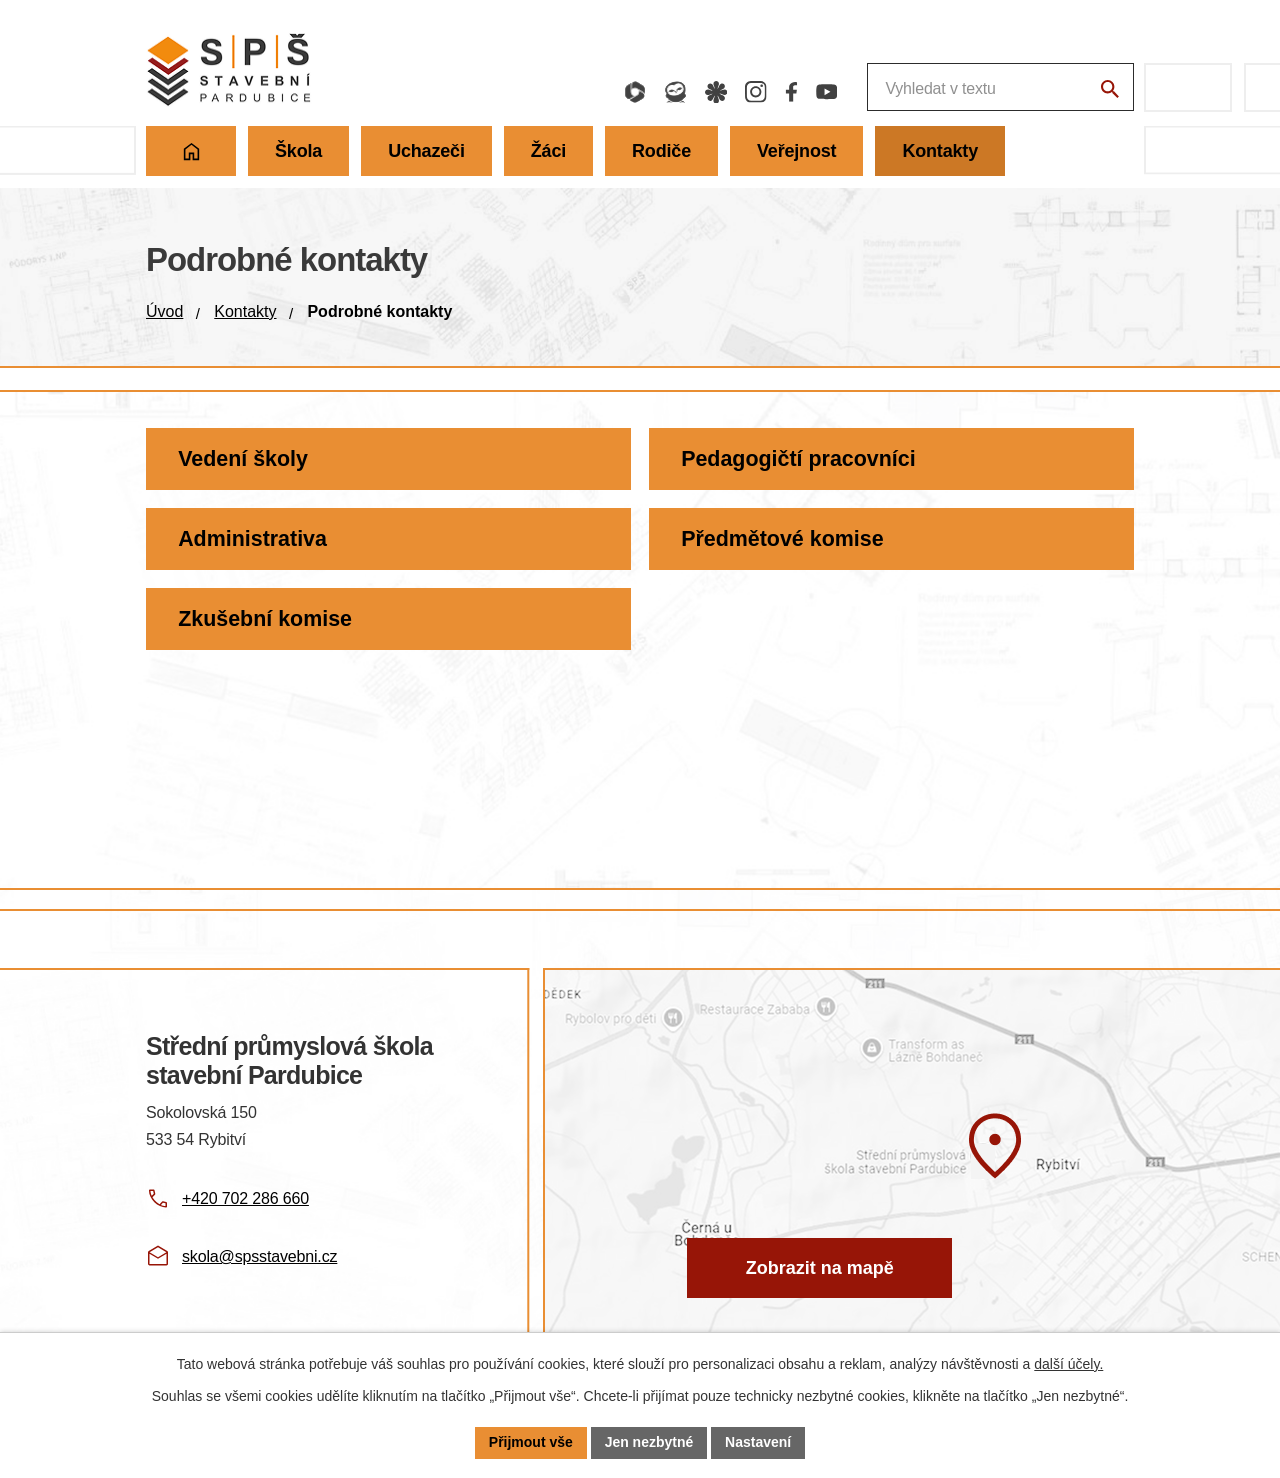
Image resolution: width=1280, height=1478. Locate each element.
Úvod (164, 311)
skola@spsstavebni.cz (259, 1256)
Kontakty (245, 311)
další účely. (1068, 1364)
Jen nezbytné (649, 1442)
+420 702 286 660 (245, 1198)
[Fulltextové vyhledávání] (894, 87)
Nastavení (758, 1442)
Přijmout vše (531, 1442)
